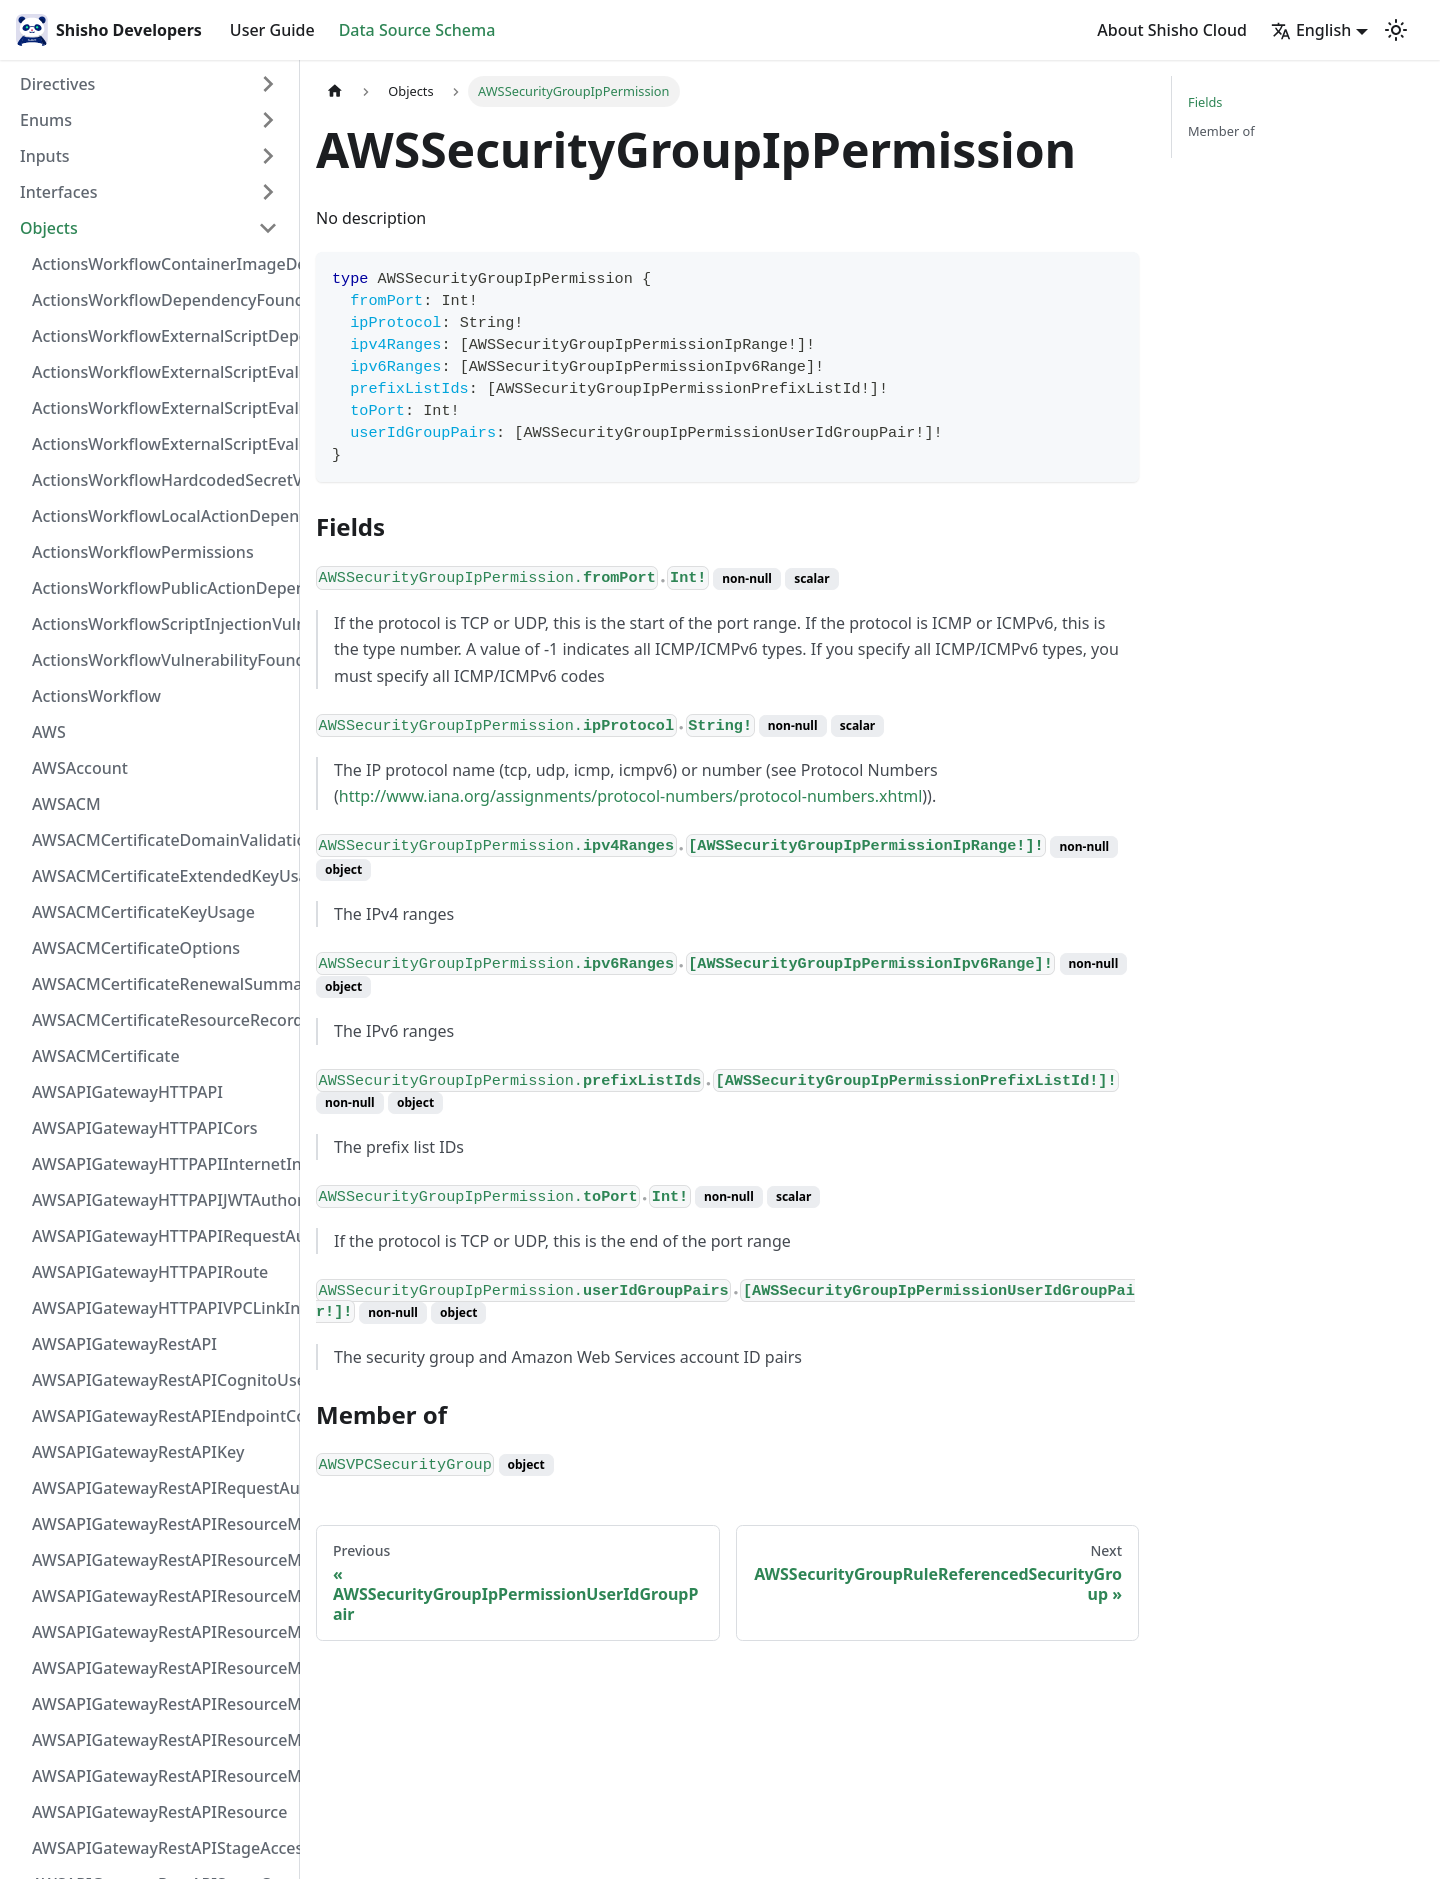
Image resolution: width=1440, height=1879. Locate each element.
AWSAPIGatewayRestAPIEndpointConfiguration (161, 1416)
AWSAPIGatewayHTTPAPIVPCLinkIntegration (161, 1308)
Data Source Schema (417, 30)
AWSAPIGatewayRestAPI (124, 1344)
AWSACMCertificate (106, 1056)
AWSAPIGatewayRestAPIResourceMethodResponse (161, 1740)
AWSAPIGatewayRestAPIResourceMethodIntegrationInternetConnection (161, 1524)
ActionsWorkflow (96, 696)
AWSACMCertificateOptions (136, 948)
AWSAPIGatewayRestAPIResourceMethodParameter (161, 1704)
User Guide (272, 30)
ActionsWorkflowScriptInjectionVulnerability (161, 624)
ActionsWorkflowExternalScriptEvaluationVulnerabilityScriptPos (161, 408)
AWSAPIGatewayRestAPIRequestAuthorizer (161, 1488)
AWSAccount (80, 768)
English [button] (1311, 30)
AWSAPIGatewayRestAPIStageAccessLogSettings (161, 1848)
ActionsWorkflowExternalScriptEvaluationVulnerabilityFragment (161, 372)
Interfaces (58, 192)
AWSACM (66, 804)
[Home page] (335, 91)
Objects (49, 228)
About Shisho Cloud (1172, 30)
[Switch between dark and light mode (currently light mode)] (1396, 30)
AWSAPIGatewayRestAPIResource (159, 1812)
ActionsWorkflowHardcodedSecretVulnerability (161, 480)
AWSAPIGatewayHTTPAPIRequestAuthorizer (161, 1236)
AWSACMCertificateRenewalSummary (161, 984)
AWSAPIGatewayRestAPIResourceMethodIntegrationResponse (161, 1596)
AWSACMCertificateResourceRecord (161, 1020)
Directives (57, 84)
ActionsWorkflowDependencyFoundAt (161, 300)
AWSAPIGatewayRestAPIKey (138, 1452)
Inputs (45, 156)
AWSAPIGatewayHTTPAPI (127, 1092)
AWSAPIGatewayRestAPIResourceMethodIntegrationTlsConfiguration (161, 1632)
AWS (49, 732)
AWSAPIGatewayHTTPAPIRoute (150, 1272)
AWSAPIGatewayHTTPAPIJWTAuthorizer (161, 1200)
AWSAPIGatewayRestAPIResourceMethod (161, 1776)
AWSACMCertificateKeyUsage (143, 912)
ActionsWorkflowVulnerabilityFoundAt (161, 660)
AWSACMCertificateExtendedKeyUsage (161, 876)
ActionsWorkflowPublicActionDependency (161, 588)
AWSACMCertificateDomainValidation (161, 840)
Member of (1221, 131)
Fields (1205, 102)
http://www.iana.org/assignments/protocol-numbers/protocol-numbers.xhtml (630, 796)
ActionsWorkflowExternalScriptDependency (161, 336)
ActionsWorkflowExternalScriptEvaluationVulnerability (161, 444)
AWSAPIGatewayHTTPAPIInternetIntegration (161, 1164)
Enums (46, 120)
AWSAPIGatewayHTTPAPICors (145, 1128)
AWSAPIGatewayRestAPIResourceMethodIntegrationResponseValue (161, 1560)
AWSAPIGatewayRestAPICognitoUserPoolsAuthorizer (161, 1380)
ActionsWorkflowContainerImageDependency (161, 264)
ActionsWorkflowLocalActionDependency (161, 516)
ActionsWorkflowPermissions (143, 552)
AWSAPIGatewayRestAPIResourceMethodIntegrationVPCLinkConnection (161, 1668)
